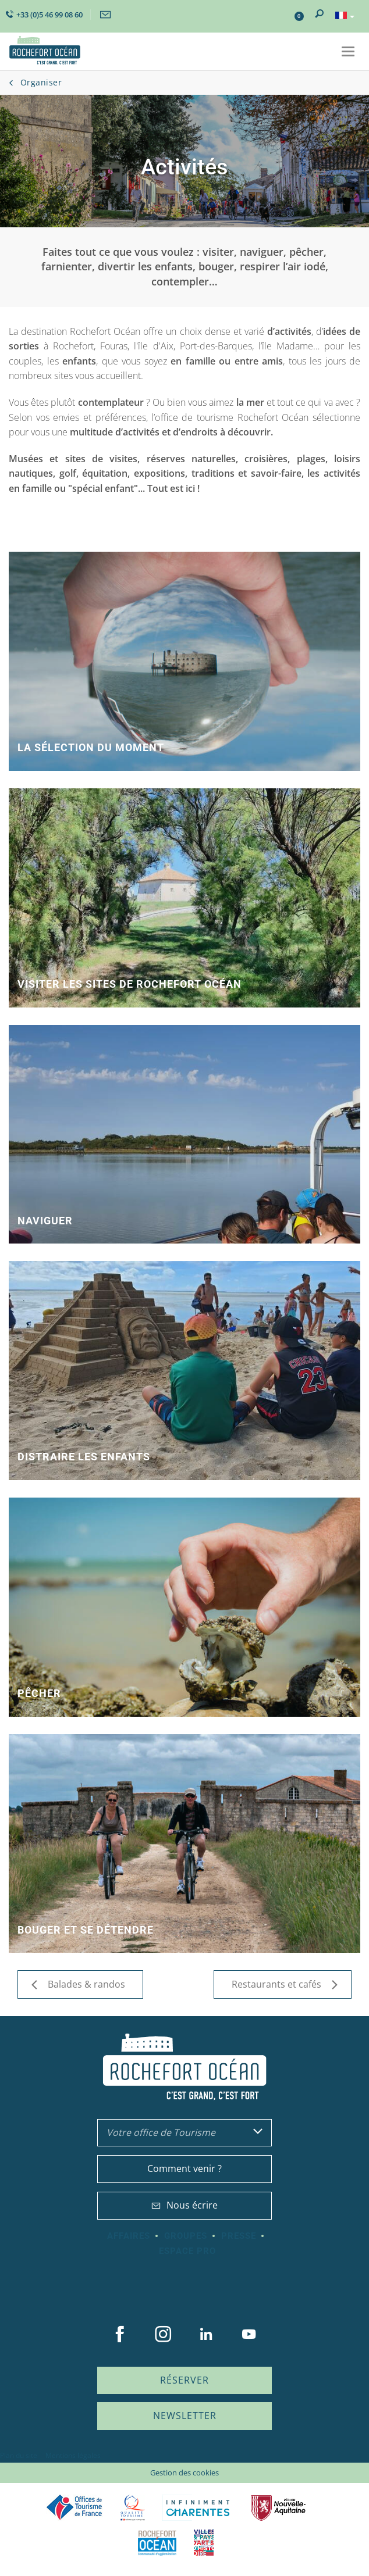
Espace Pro (187, 2251)
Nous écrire (184, 2205)
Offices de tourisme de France (74, 2508)
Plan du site (18, 2455)
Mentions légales (73, 2455)
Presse (238, 2236)
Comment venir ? (184, 2168)
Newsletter (185, 2415)
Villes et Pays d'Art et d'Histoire (204, 2542)
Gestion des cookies (184, 2472)
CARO (157, 2542)
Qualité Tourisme (132, 2508)
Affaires (128, 2236)
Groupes (185, 2236)
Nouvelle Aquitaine (278, 2508)
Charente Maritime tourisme (197, 2508)
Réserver (184, 2380)
